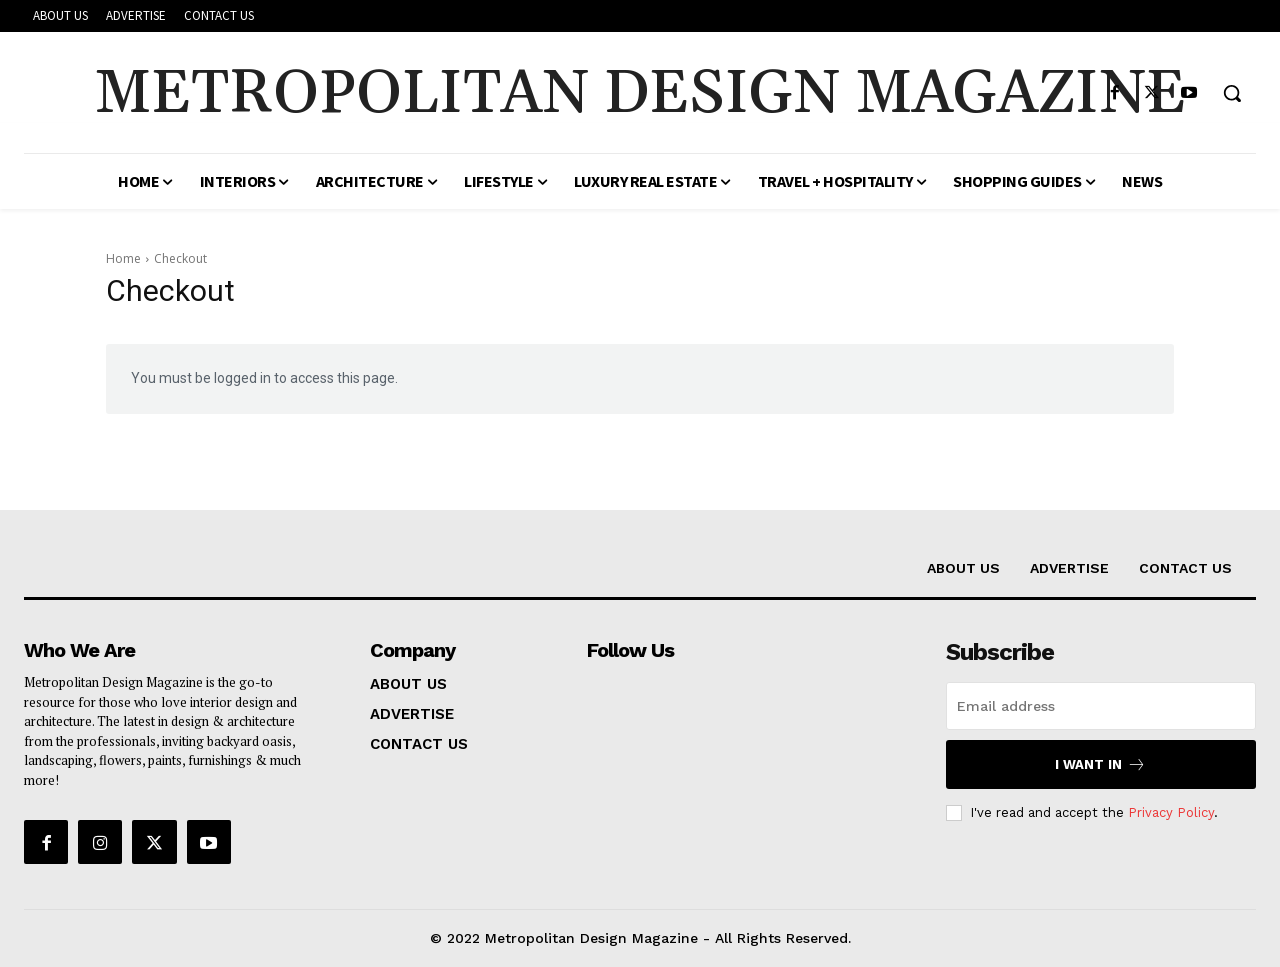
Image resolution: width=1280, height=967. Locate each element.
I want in (1100, 764)
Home (123, 258)
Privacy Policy (1171, 812)
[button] (1232, 93)
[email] (1101, 706)
